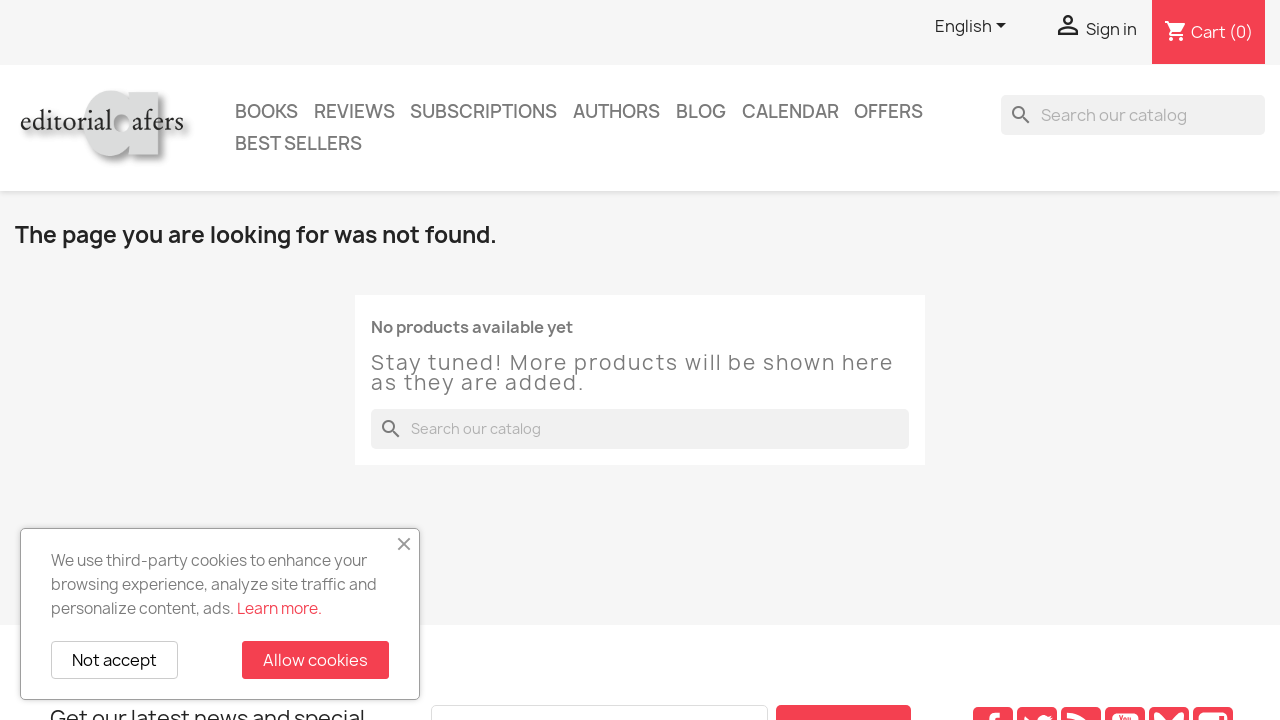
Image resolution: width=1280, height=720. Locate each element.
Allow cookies (315, 660)
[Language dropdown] (974, 27)
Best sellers (298, 143)
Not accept (114, 660)
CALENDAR (790, 111)
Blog (701, 111)
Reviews (354, 111)
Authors (616, 111)
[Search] (1133, 115)
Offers (888, 111)
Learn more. (279, 608)
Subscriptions (483, 111)
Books (266, 111)
